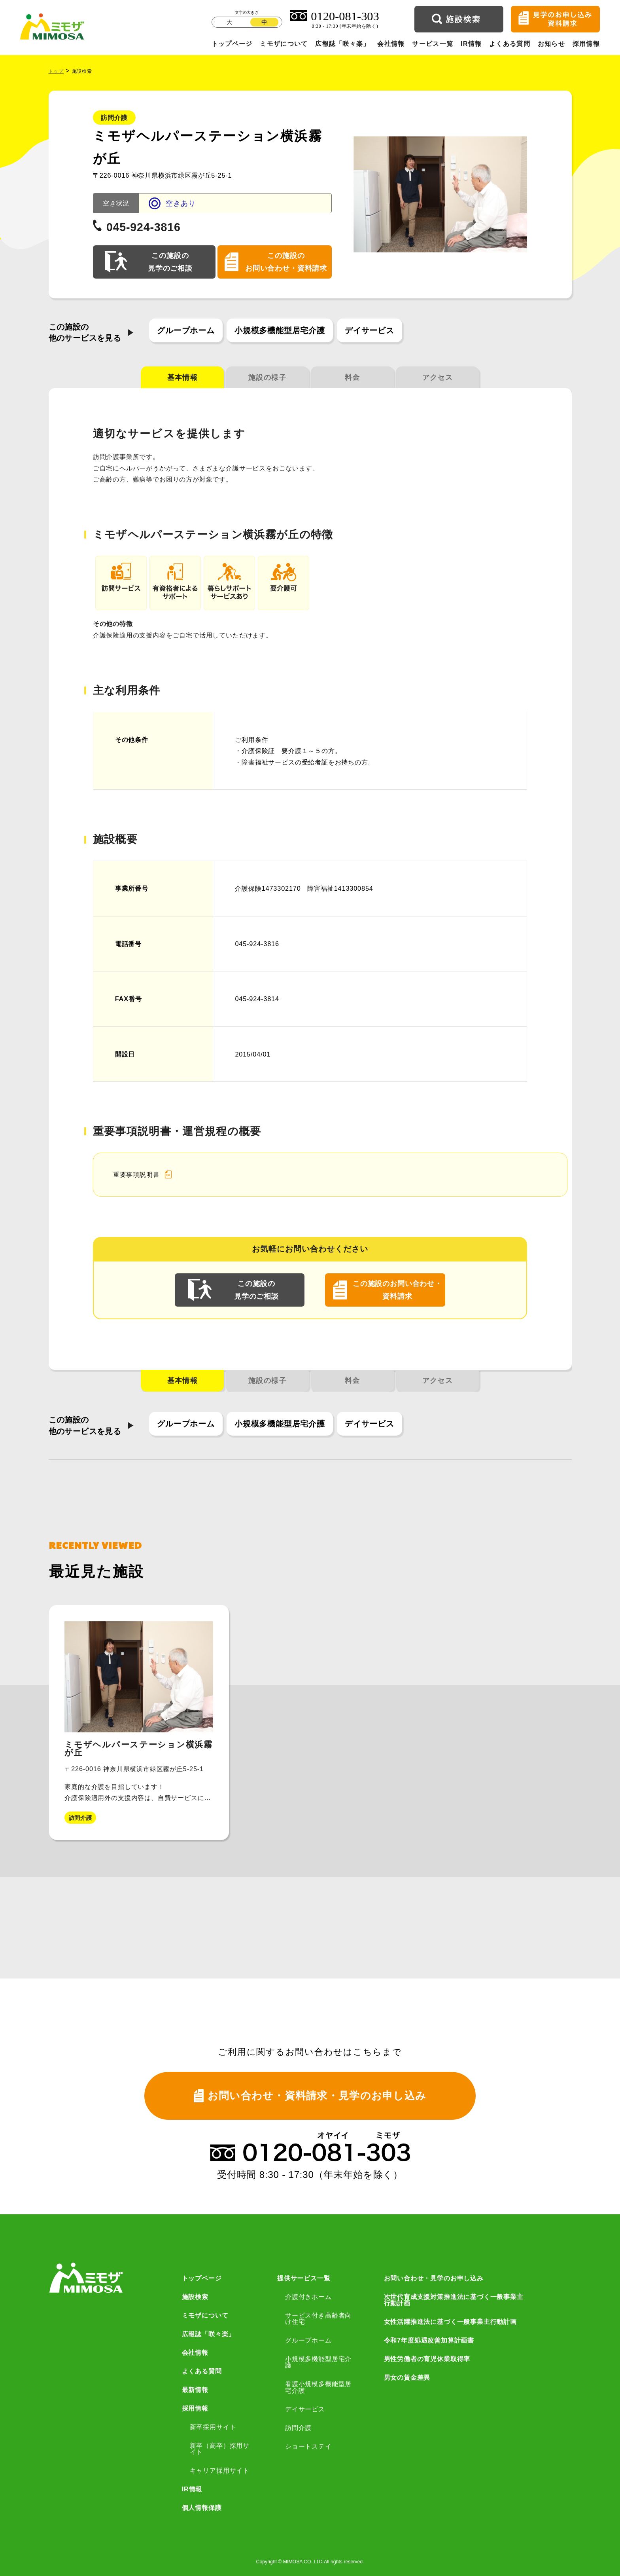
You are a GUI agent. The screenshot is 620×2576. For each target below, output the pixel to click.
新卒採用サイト (213, 2427)
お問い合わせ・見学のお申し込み (434, 2278)
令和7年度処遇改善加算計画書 (429, 2340)
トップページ (232, 43)
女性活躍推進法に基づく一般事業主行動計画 (450, 2321)
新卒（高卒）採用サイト (220, 2448)
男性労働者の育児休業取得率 (427, 2359)
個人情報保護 (202, 2507)
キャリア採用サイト (220, 2470)
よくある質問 (509, 43)
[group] (139, 1722)
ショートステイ (308, 2446)
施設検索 (195, 2296)
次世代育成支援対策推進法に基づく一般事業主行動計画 (454, 2300)
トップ (56, 71)
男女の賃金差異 (407, 2377)
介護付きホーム (308, 2296)
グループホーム (186, 330)
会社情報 (391, 43)
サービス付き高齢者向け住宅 (318, 2318)
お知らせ (551, 43)
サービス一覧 (432, 43)
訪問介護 (298, 2427)
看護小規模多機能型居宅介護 (318, 2387)
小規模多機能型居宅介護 (279, 330)
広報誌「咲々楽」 (342, 43)
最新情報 (195, 2389)
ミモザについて (284, 43)
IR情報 (471, 43)
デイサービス (369, 330)
